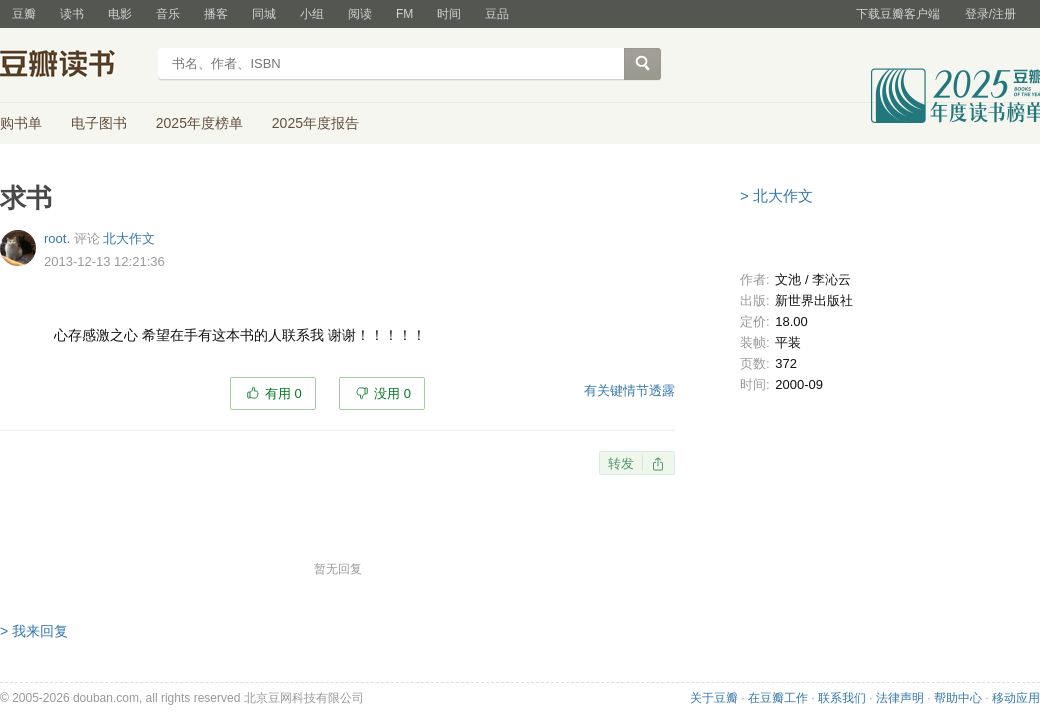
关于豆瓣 (714, 698)
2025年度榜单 (199, 123)
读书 (72, 14)
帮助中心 (958, 698)
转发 (621, 463)
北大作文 (129, 238)
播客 (216, 14)
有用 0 (283, 393)
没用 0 (392, 393)
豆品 (497, 14)
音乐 (168, 14)
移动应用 (1016, 698)
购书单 (21, 123)
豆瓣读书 (72, 66)
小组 (312, 14)
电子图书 (99, 123)
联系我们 (842, 698)
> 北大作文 (776, 195)
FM (404, 14)
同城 (264, 14)
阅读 (360, 14)
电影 (120, 14)
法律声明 (900, 698)
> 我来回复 (34, 631)
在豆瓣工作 (778, 698)
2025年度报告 (315, 123)
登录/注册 (990, 14)
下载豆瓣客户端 (898, 14)
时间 (449, 14)
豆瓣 (24, 14)
